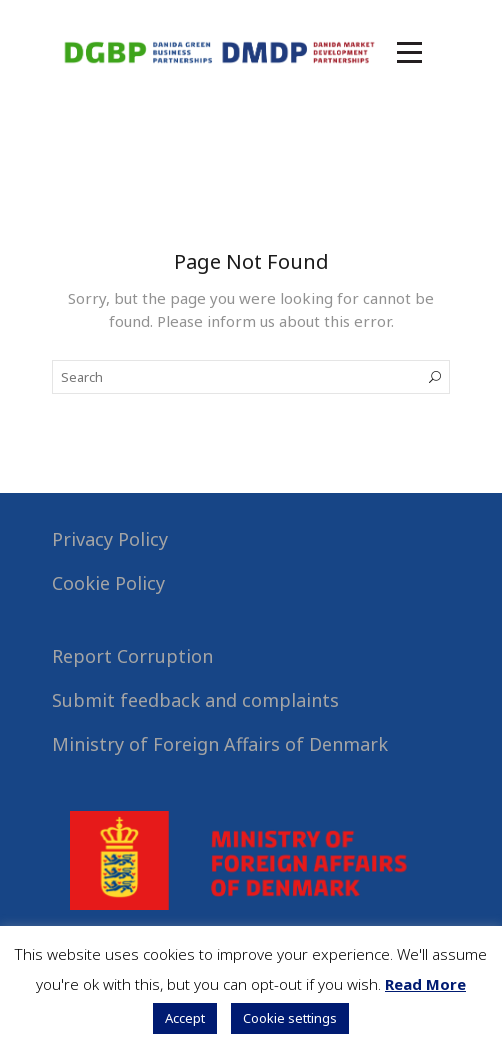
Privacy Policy (110, 539)
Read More (425, 984)
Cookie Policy (108, 583)
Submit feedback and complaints (195, 700)
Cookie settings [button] (290, 1018)
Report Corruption (132, 656)
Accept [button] (185, 1018)
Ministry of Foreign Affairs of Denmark (220, 744)
